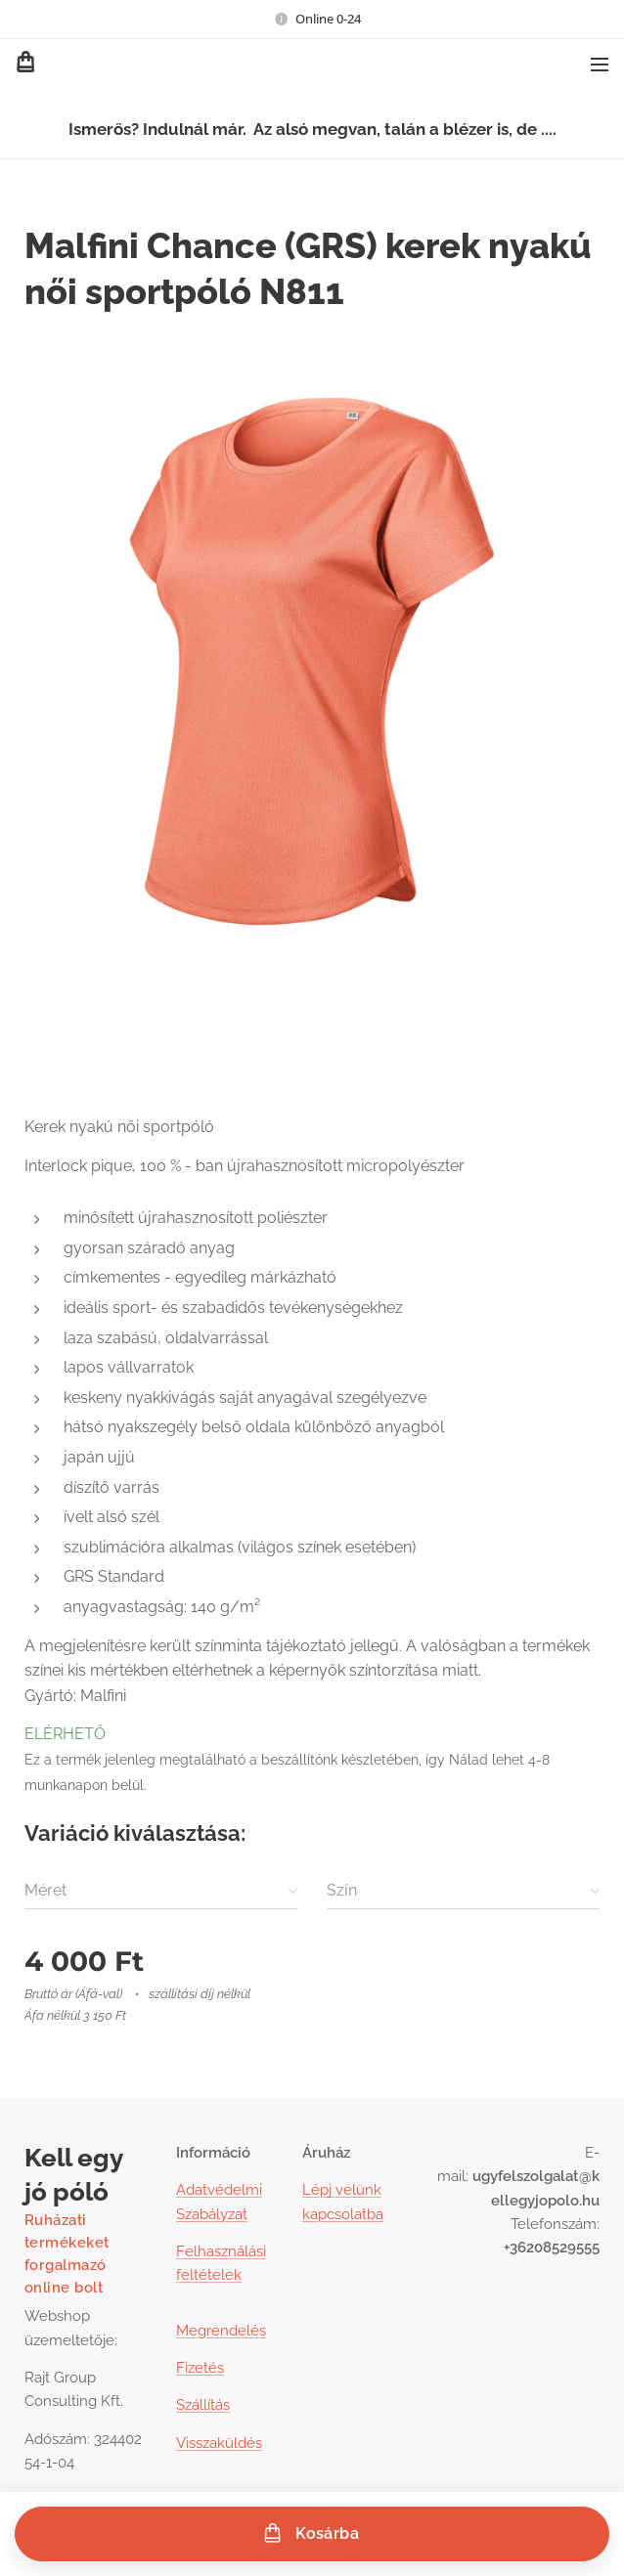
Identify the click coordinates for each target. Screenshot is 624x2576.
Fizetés (200, 2368)
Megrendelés (221, 2330)
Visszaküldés (219, 2443)
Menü (599, 64)
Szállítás (203, 2405)
